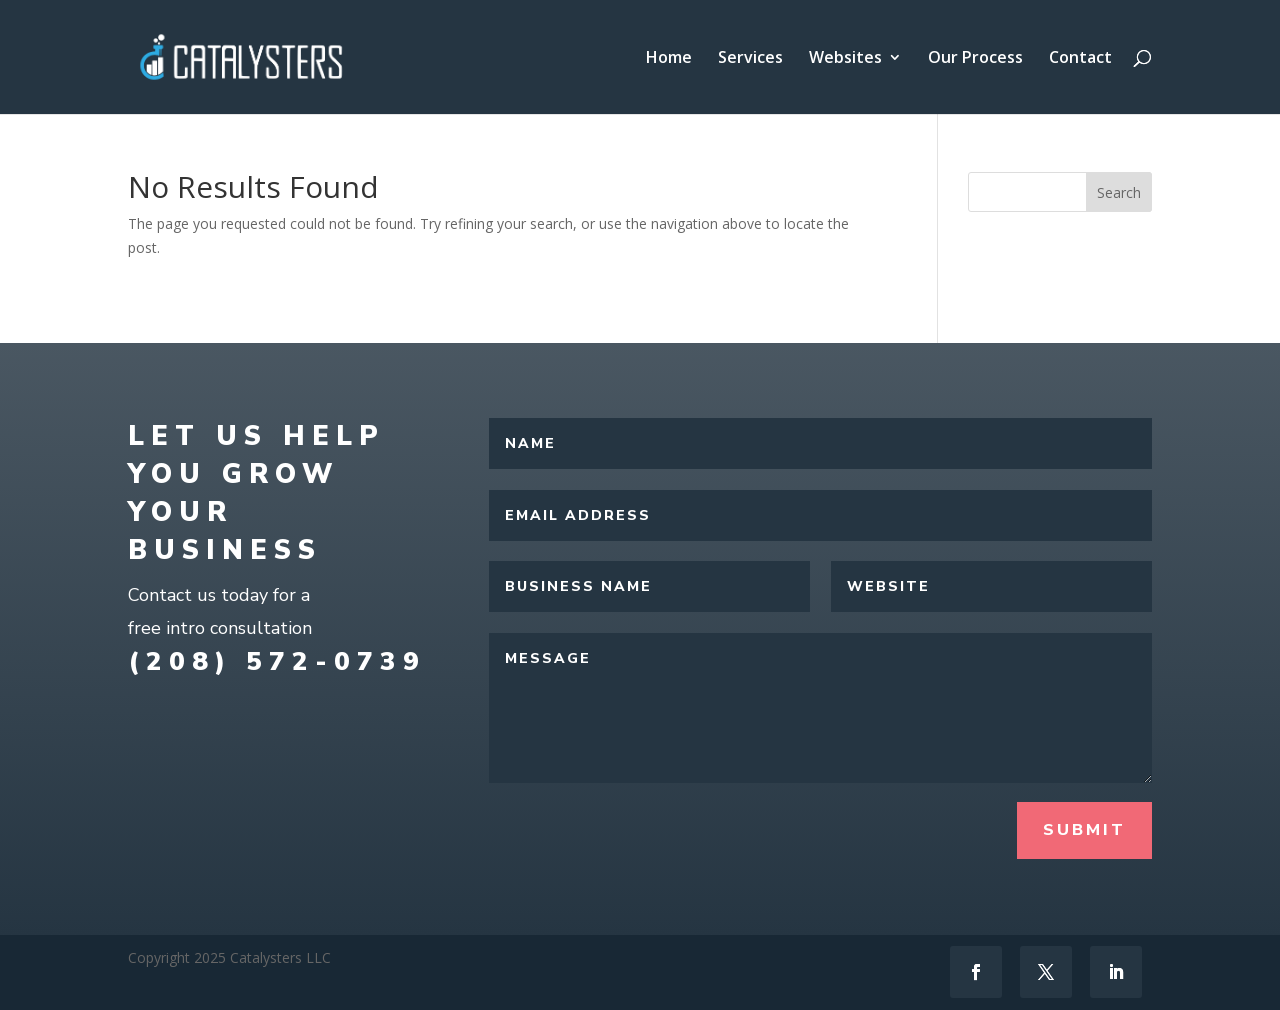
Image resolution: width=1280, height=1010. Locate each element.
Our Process (975, 59)
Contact (1080, 59)
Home (669, 59)
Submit (1084, 830)
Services (750, 59)
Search (1119, 192)
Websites (845, 59)
